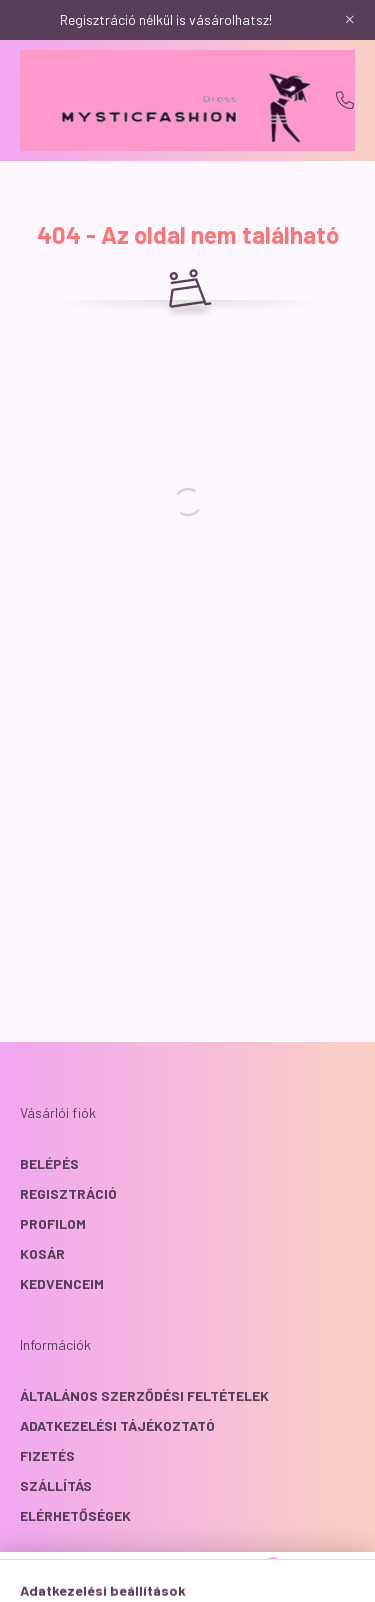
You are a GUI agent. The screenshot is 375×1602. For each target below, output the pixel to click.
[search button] (163, 1577)
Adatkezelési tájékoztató (117, 1425)
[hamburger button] (113, 1577)
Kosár (42, 1253)
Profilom (53, 1223)
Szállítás (56, 1485)
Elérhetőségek (75, 1515)
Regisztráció (68, 1193)
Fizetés (47, 1455)
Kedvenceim (62, 1283)
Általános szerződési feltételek (144, 1395)
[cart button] (263, 1577)
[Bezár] (350, 20)
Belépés (49, 1163)
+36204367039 (345, 100)
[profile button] (213, 1577)
